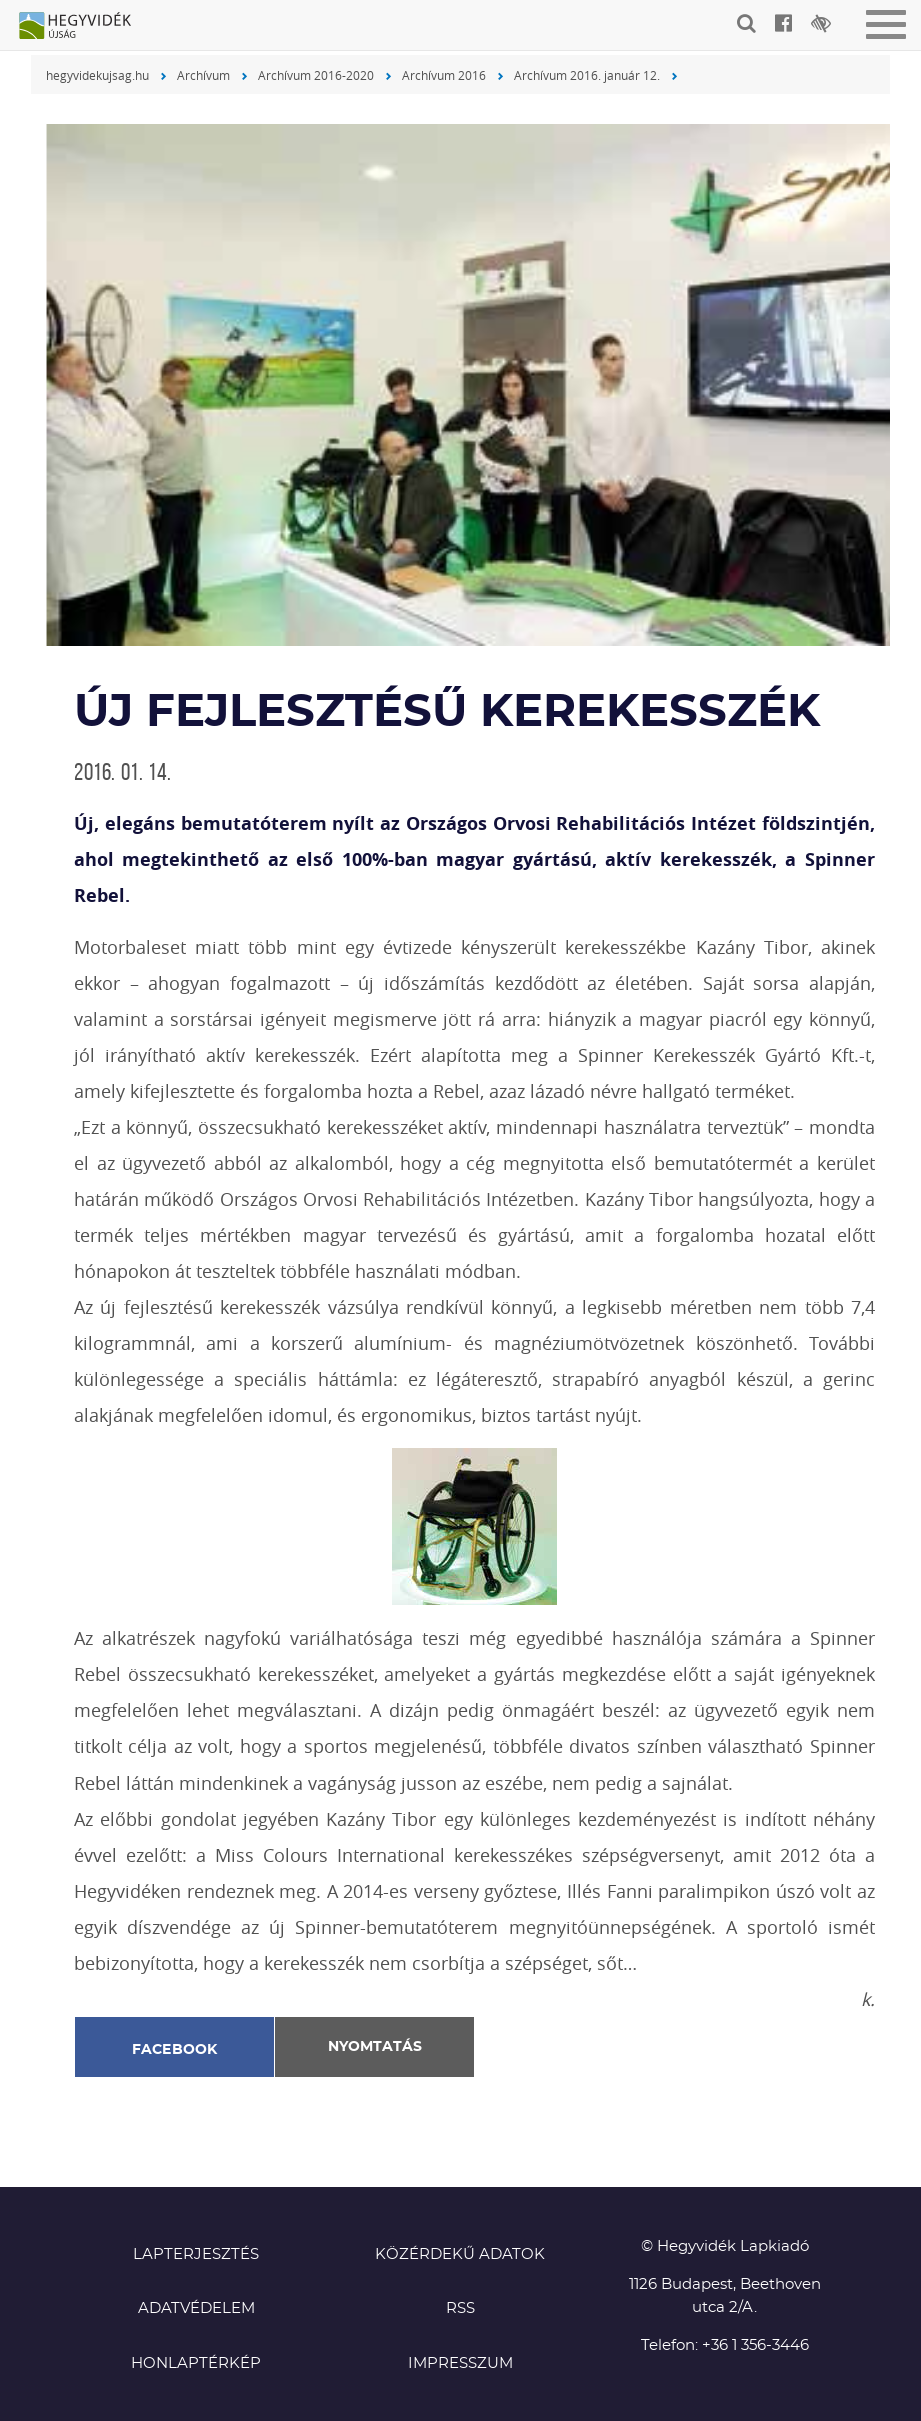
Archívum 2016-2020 (316, 75)
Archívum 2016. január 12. (587, 75)
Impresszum (460, 2363)
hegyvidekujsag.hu (97, 75)
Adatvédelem (196, 2308)
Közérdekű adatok (460, 2254)
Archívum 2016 (444, 75)
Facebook (175, 2050)
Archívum (203, 75)
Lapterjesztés (196, 2254)
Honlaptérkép (196, 2363)
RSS (460, 2308)
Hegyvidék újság (85, 27)
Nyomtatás (375, 2047)
